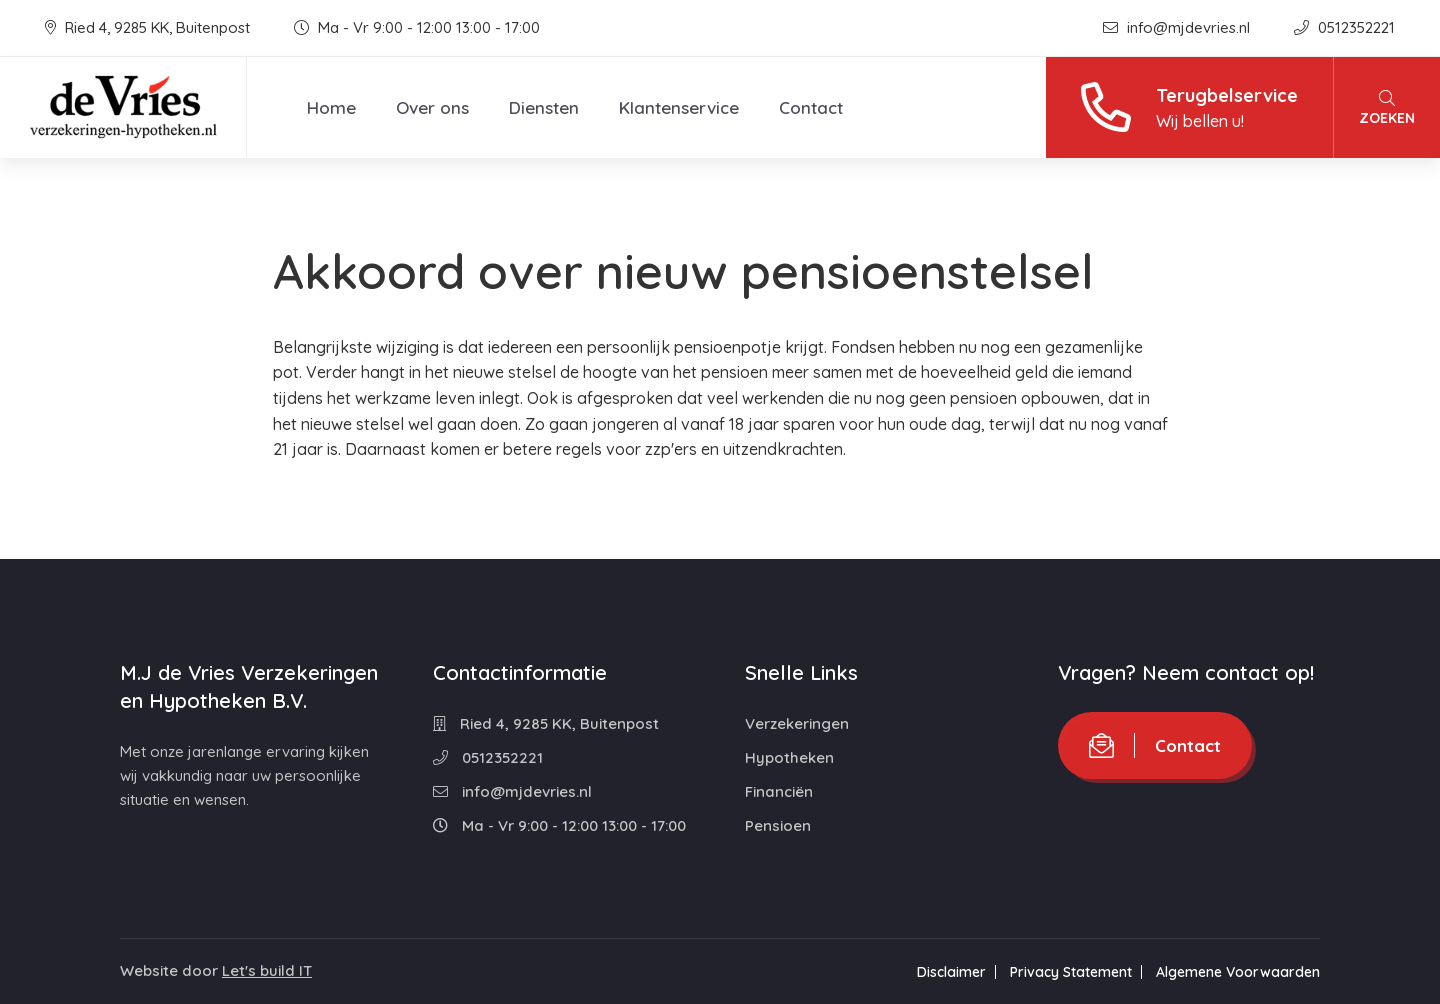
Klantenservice (679, 107)
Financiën (779, 791)
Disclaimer (951, 972)
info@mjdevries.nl (1178, 27)
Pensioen (778, 825)
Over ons (432, 107)
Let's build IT (267, 970)
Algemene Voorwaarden (1238, 972)
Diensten (544, 107)
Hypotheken (789, 757)
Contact (811, 107)
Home (331, 107)
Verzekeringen (797, 723)
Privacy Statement (1071, 972)
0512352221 (1344, 27)
